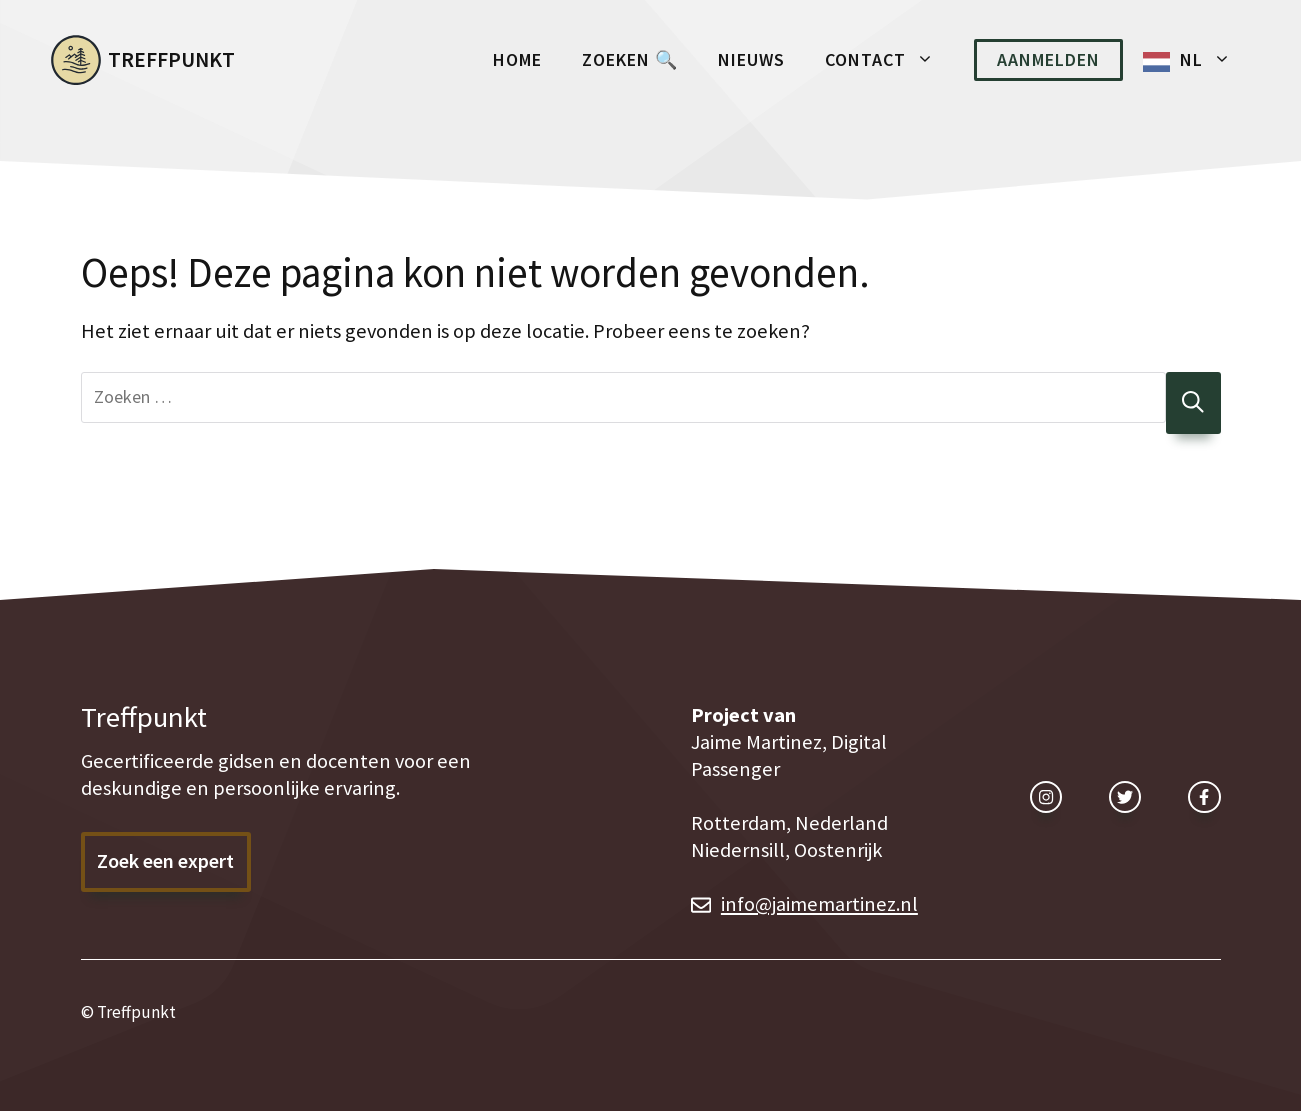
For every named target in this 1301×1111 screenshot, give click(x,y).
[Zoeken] (1193, 403)
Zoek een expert (165, 861)
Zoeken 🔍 (630, 59)
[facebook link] (1204, 797)
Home (517, 59)
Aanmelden (1048, 59)
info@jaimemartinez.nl (819, 904)
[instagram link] (1046, 797)
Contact (889, 60)
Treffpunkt (171, 59)
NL (1215, 60)
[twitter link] (1125, 797)
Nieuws (751, 59)
